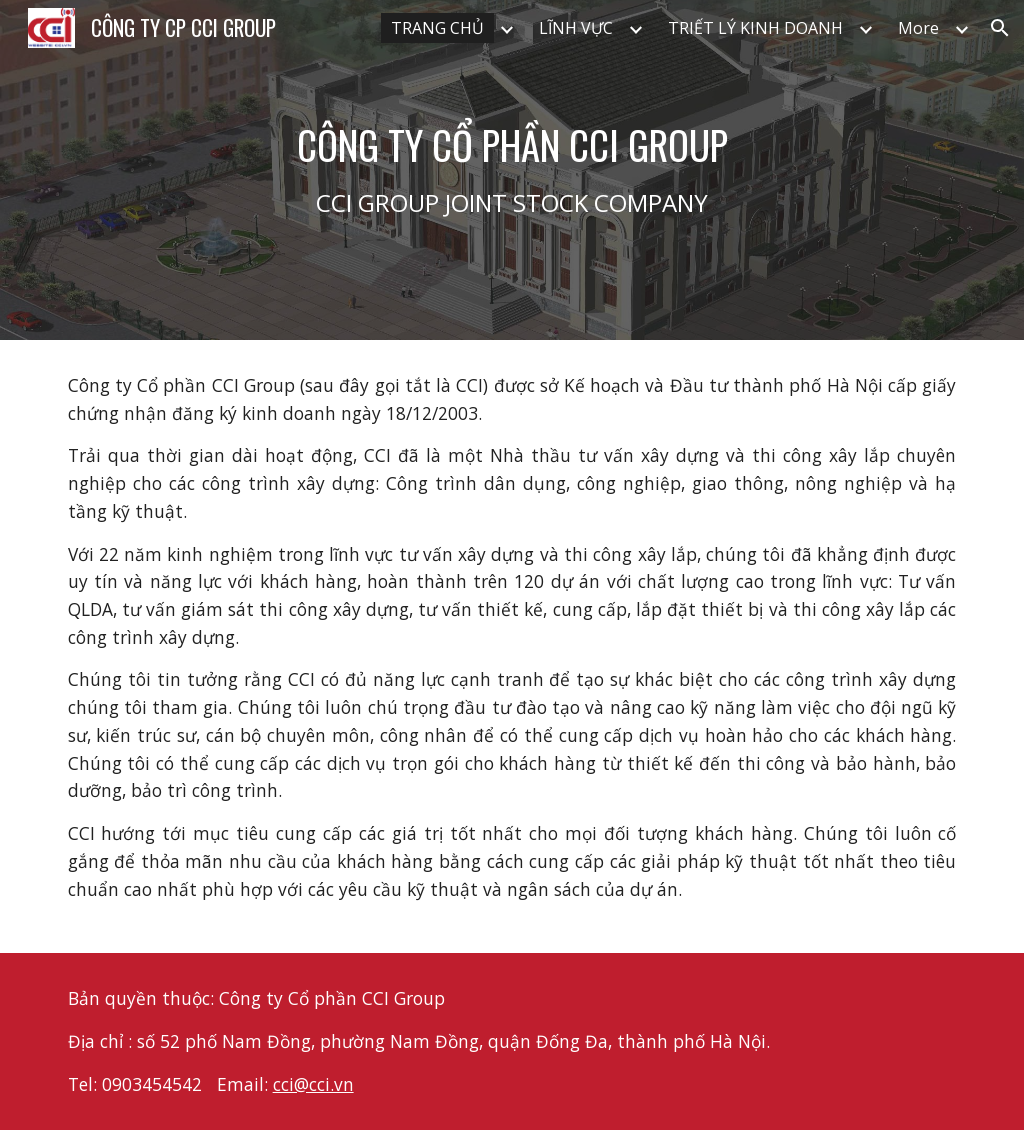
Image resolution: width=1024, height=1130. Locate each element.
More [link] (918, 28)
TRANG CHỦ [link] (437, 28)
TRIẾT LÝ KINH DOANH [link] (755, 28)
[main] (512, 170)
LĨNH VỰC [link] (576, 28)
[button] (1000, 28)
